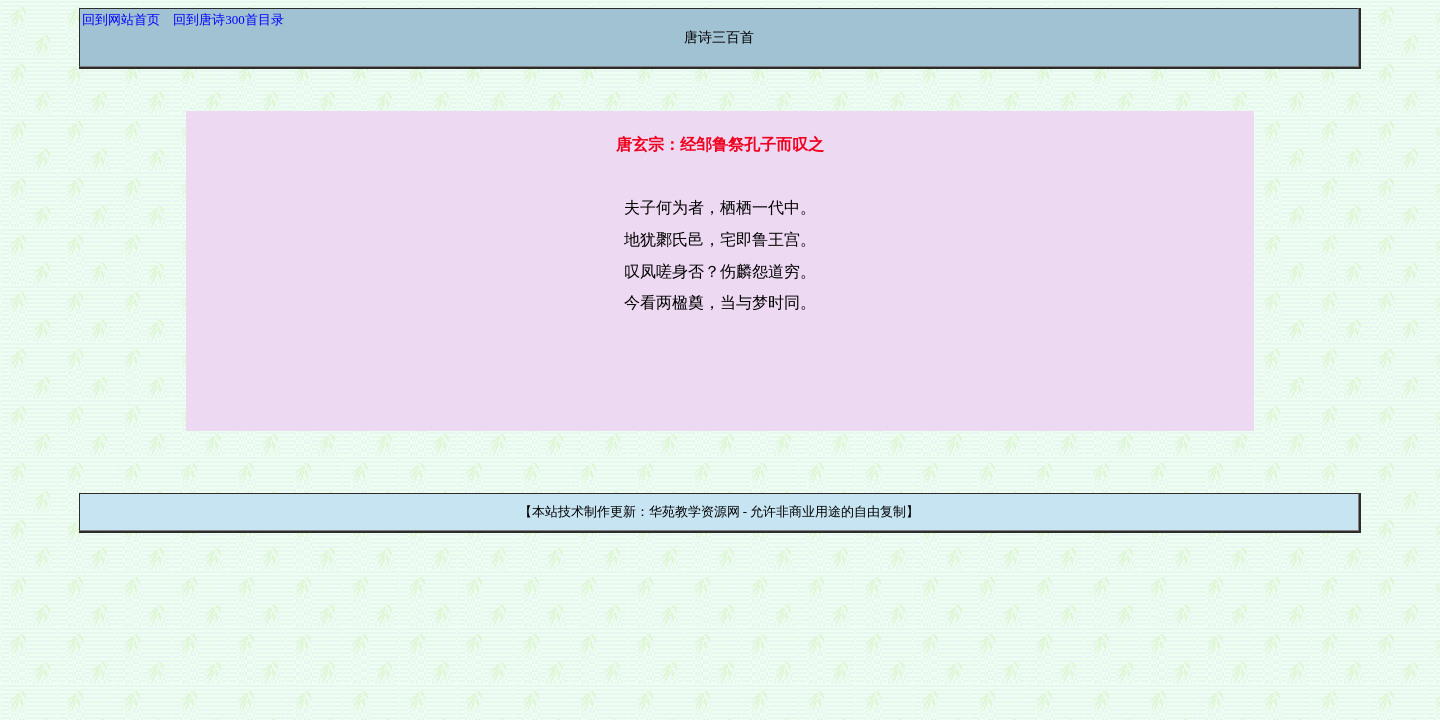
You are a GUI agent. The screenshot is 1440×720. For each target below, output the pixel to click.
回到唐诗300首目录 (228, 19)
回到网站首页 (121, 19)
